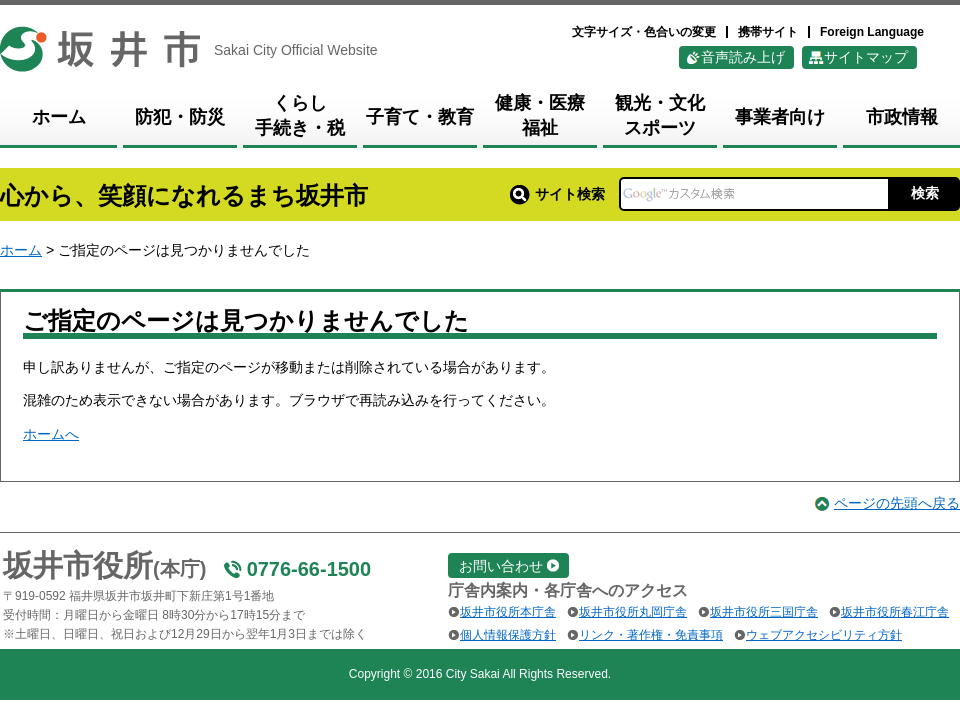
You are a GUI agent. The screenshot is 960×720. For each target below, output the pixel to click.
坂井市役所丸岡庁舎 (633, 612)
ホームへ (51, 434)
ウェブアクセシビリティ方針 (824, 635)
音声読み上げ (743, 57)
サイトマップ (866, 57)
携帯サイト (768, 32)
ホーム (21, 250)
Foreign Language (872, 32)
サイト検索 (557, 194)
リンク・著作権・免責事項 (651, 635)
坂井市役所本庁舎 (508, 612)
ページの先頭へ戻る (897, 503)
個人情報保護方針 (508, 635)
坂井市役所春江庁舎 (895, 612)
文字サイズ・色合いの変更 (644, 32)
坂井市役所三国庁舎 (764, 612)
